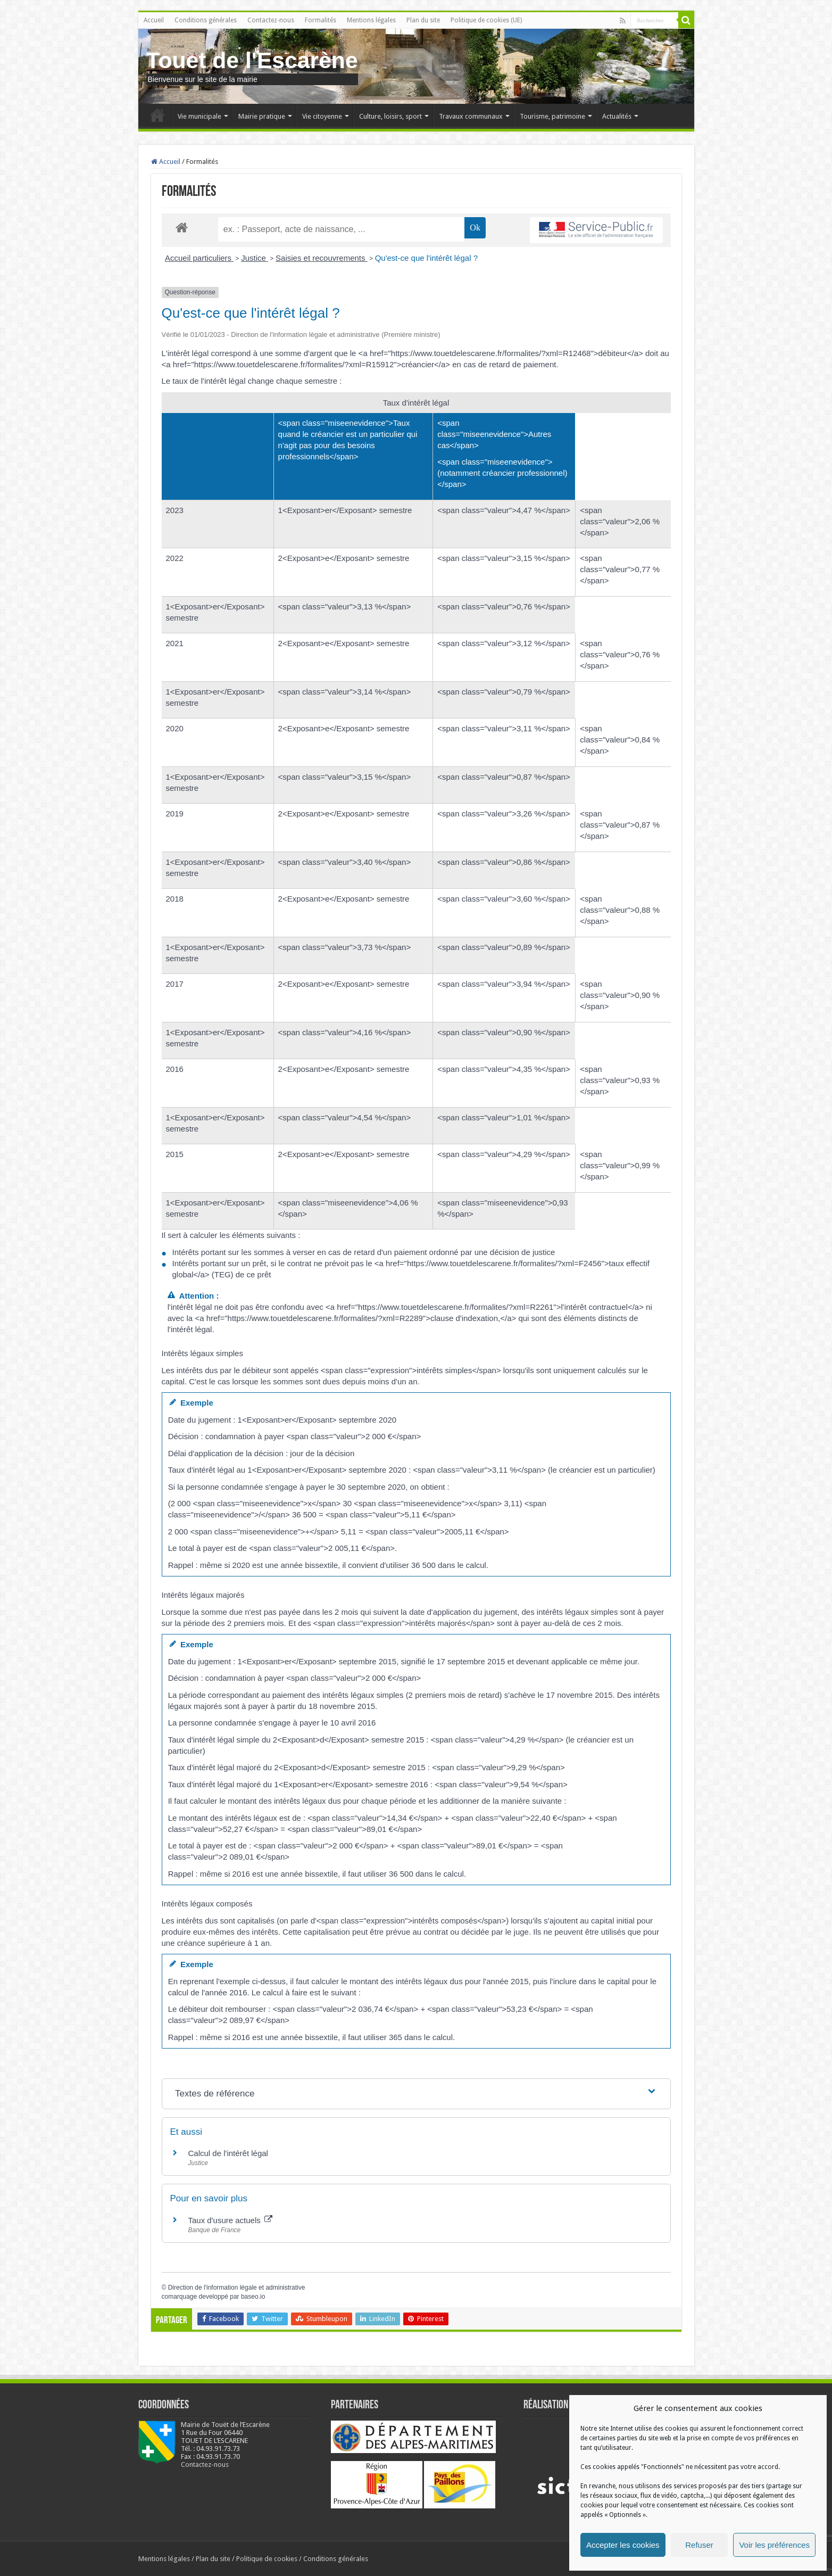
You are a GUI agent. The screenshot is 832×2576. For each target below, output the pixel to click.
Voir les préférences (774, 2544)
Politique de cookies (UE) (486, 20)
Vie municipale (199, 116)
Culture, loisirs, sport (390, 116)
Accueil (154, 20)
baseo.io (253, 2296)
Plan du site (423, 20)
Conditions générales (205, 20)
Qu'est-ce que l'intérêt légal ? (426, 257)
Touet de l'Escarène (252, 60)
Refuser (699, 2544)
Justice (254, 257)
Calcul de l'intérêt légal (228, 2153)
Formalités (320, 20)
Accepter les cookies (623, 2544)
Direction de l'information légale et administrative (236, 2287)
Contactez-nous (270, 20)
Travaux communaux (471, 116)
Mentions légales (371, 20)
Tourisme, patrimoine (552, 116)
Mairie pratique (261, 116)
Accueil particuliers (199, 257)
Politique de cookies (266, 2559)
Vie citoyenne (322, 116)
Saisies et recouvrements (322, 257)
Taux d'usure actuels (230, 2220)
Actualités (616, 116)
